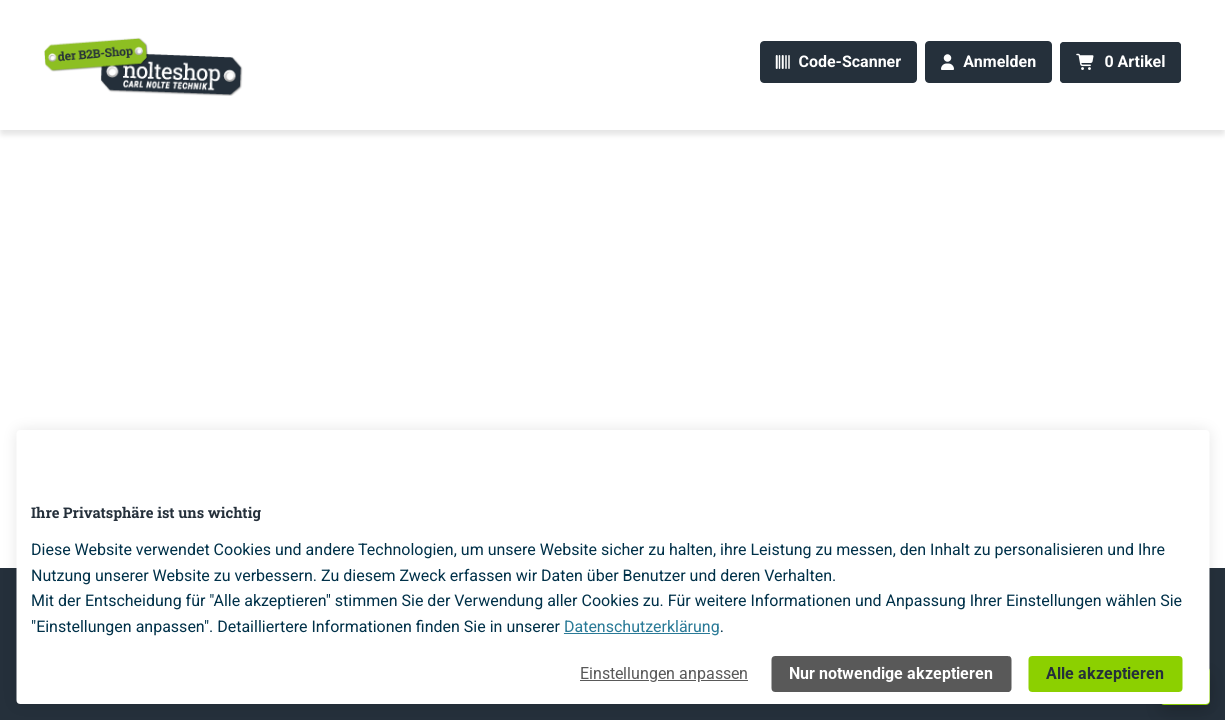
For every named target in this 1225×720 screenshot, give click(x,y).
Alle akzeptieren (1105, 673)
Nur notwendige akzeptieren (891, 673)
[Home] (144, 66)
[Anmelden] (989, 62)
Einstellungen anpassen (664, 673)
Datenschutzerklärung (642, 626)
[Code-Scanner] (838, 62)
